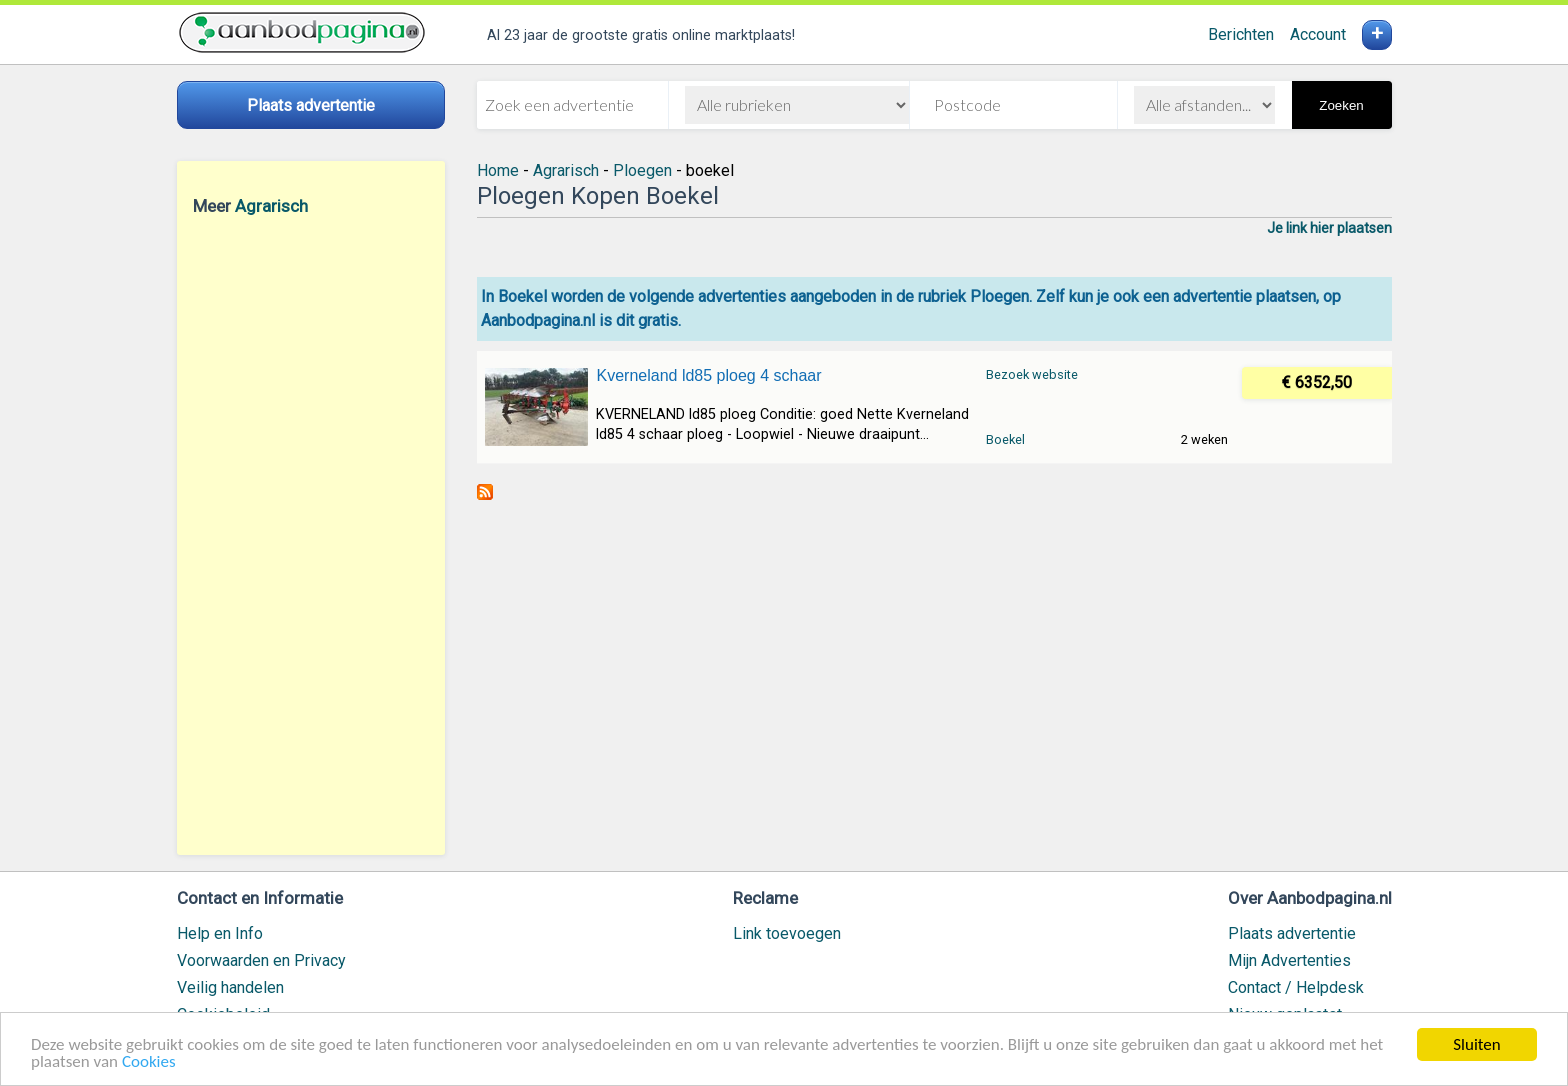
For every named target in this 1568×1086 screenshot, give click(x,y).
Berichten (1241, 34)
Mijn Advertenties (1289, 960)
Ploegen (642, 170)
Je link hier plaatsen (1329, 228)
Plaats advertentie (1292, 933)
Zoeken (1341, 105)
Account (1318, 34)
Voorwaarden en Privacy (261, 960)
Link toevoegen (787, 933)
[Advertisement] (311, 535)
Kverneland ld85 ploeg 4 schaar (708, 375)
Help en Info (220, 933)
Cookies (149, 1062)
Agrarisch (271, 206)
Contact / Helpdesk (1296, 987)
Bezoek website (1032, 374)
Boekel (1005, 439)
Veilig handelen (230, 987)
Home (498, 170)
